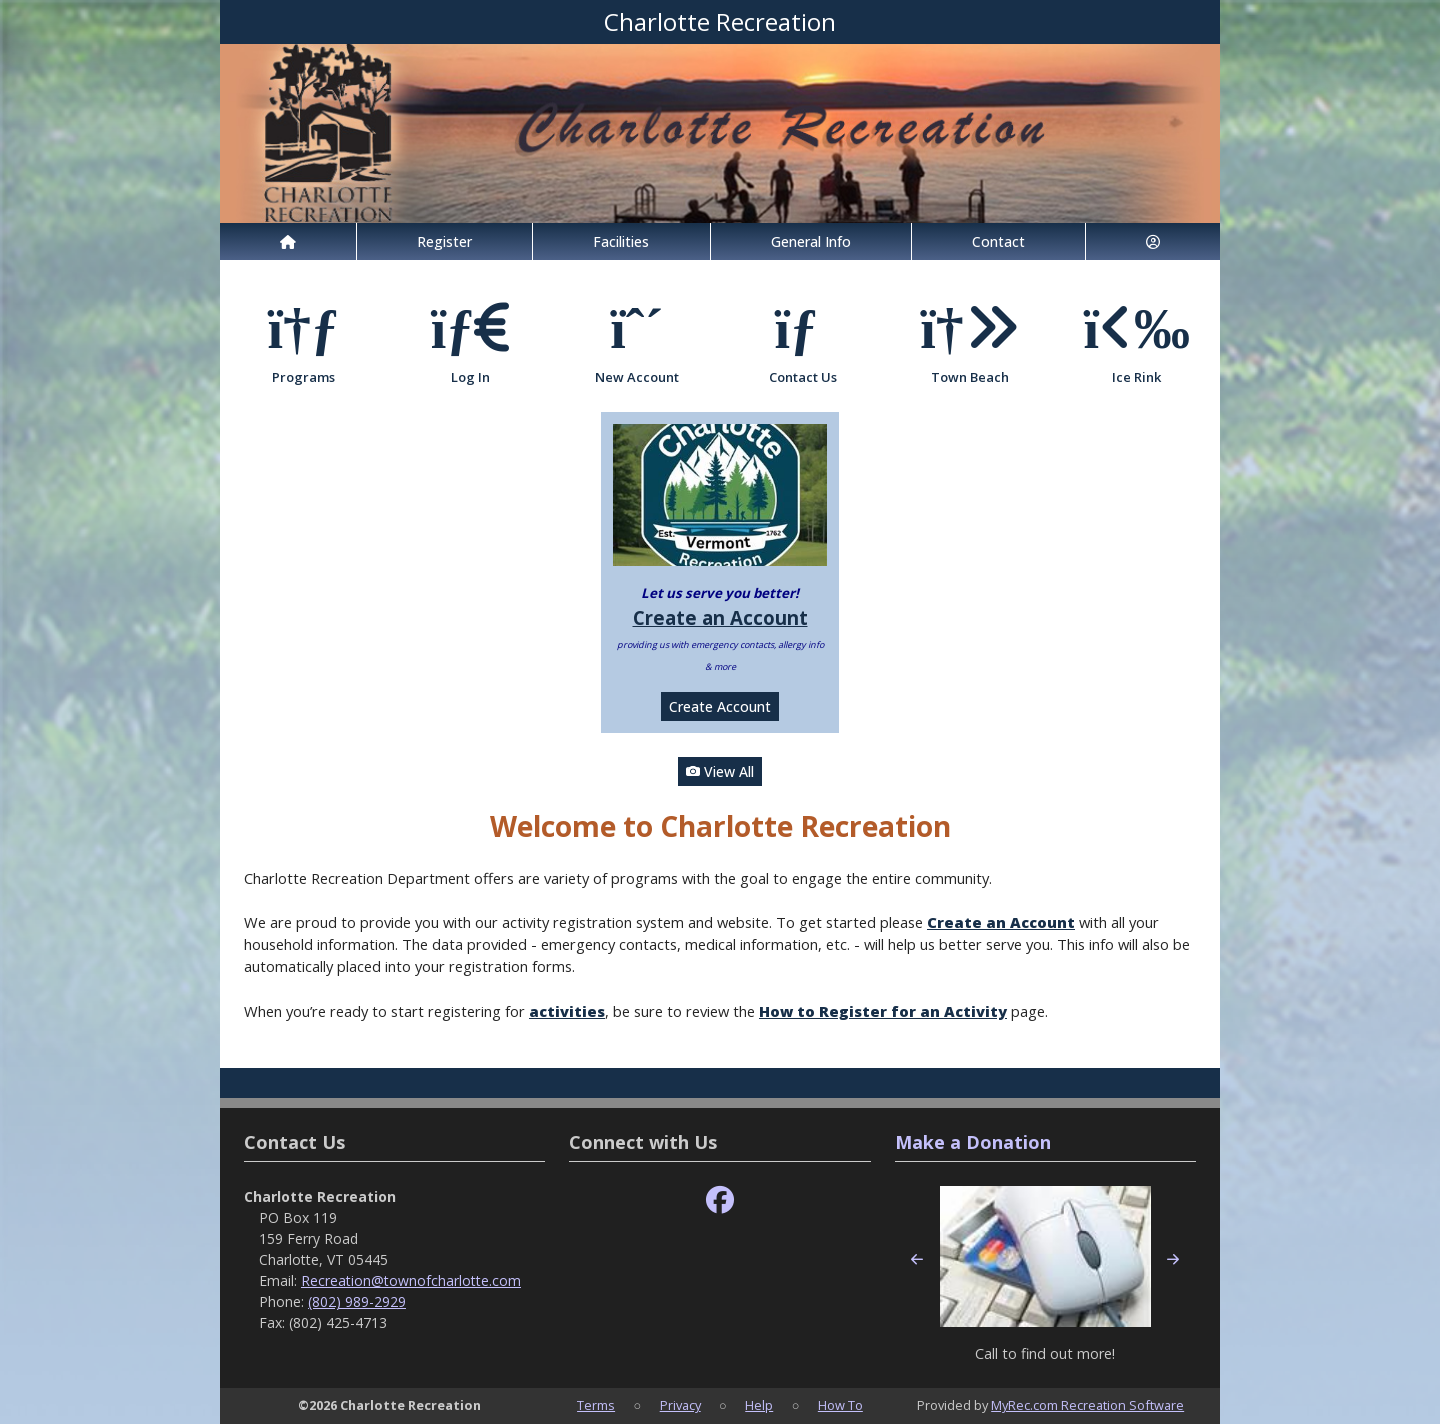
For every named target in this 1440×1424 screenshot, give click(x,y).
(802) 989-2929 (357, 1301)
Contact (998, 241)
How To (840, 1405)
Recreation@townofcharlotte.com (411, 1280)
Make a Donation (973, 1142)
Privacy (680, 1405)
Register (444, 241)
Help (759, 1405)
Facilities (621, 241)
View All (720, 771)
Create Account (720, 706)
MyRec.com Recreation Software (1087, 1405)
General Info (811, 241)
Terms (596, 1405)
